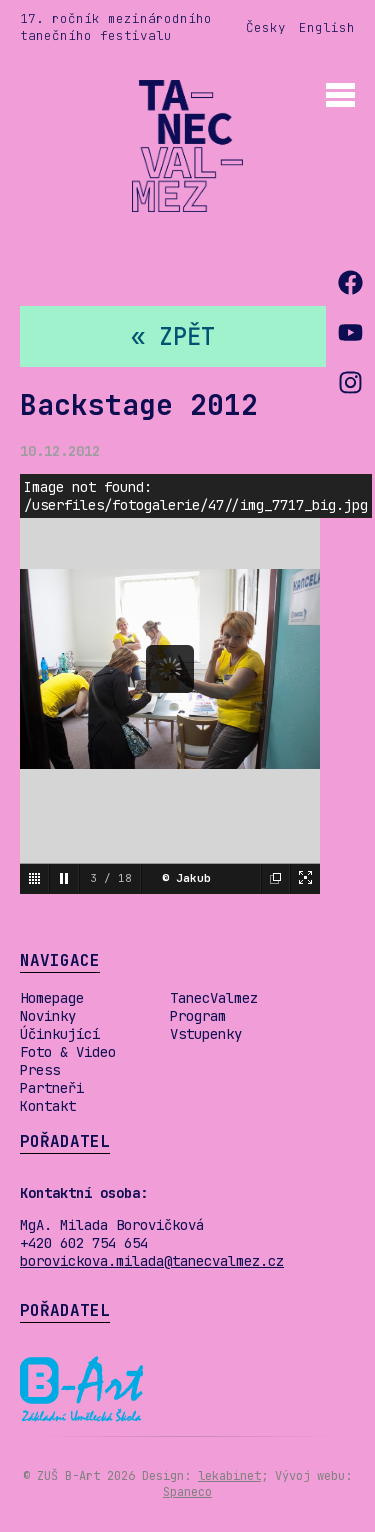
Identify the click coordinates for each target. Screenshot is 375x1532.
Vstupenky (206, 1034)
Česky (266, 27)
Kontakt (48, 1106)
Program (198, 1016)
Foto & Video (68, 1052)
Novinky (48, 1016)
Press (40, 1070)
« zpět (173, 336)
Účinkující (60, 1034)
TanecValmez (214, 998)
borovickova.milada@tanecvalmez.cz (152, 1261)
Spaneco (187, 1492)
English (327, 27)
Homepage (52, 998)
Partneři (52, 1088)
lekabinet (229, 1476)
